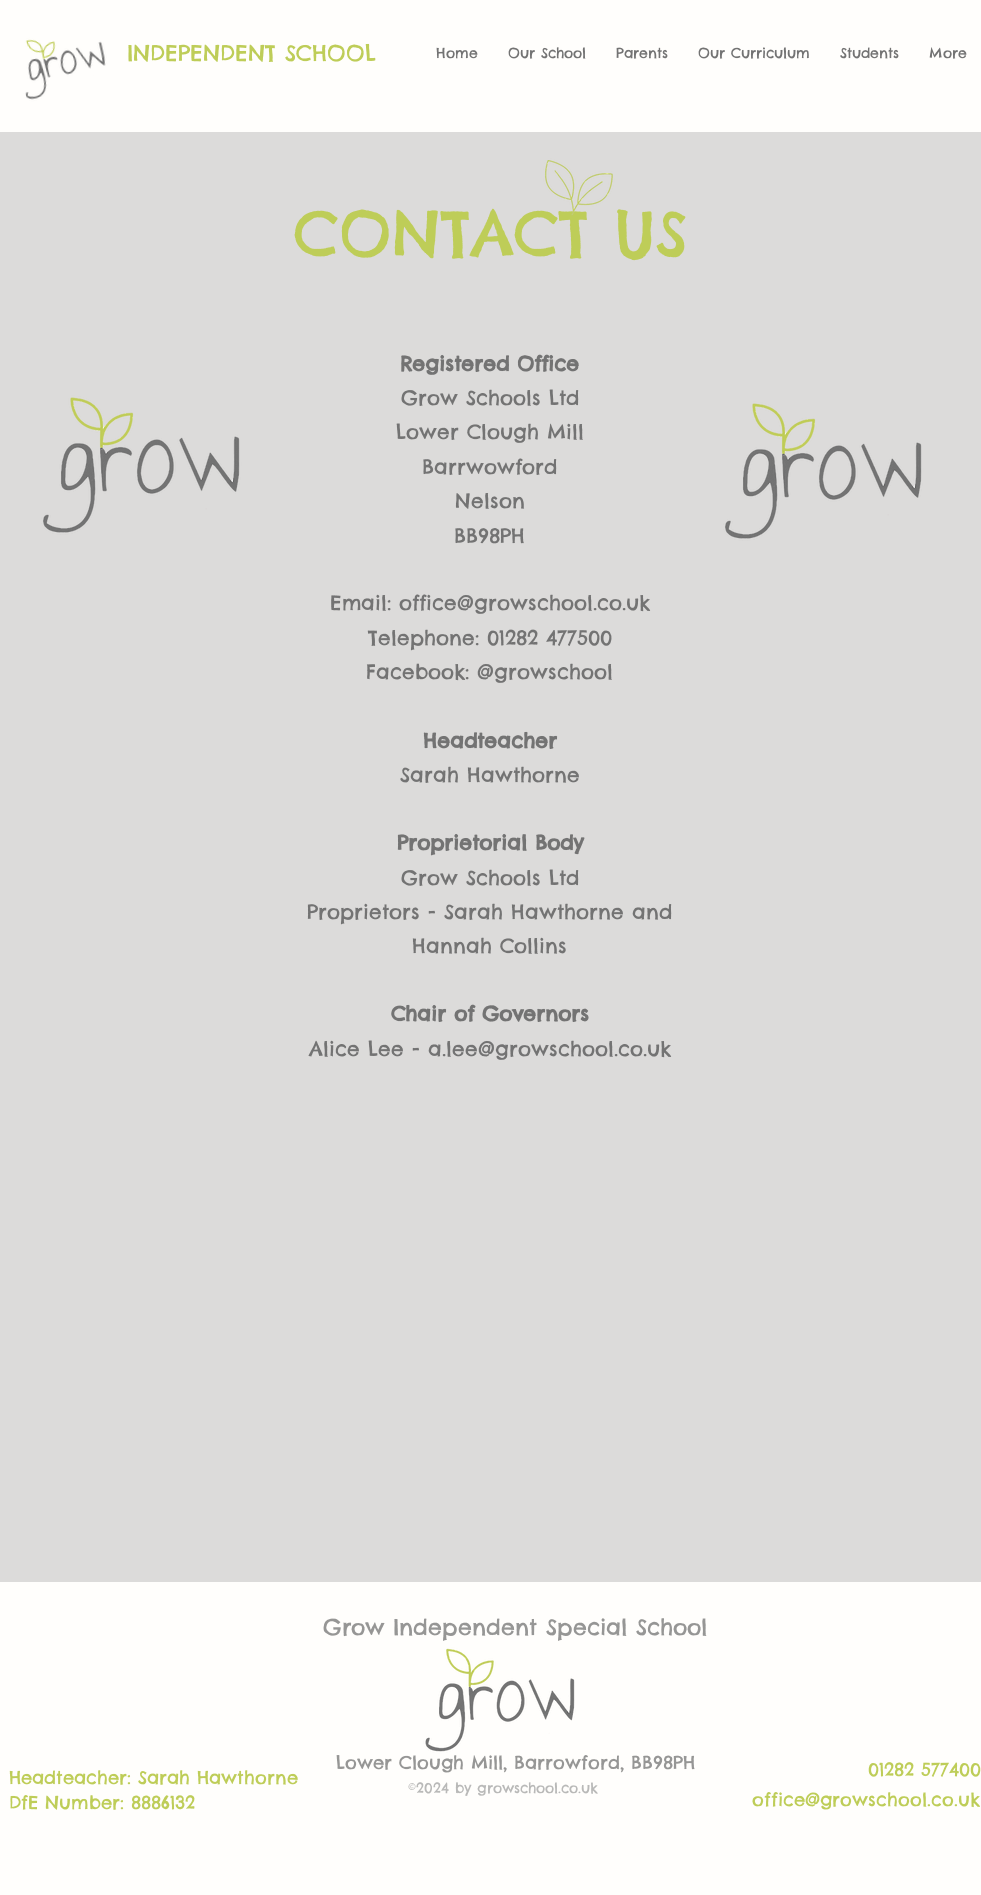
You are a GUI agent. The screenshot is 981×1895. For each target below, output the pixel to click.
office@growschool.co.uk (524, 602)
